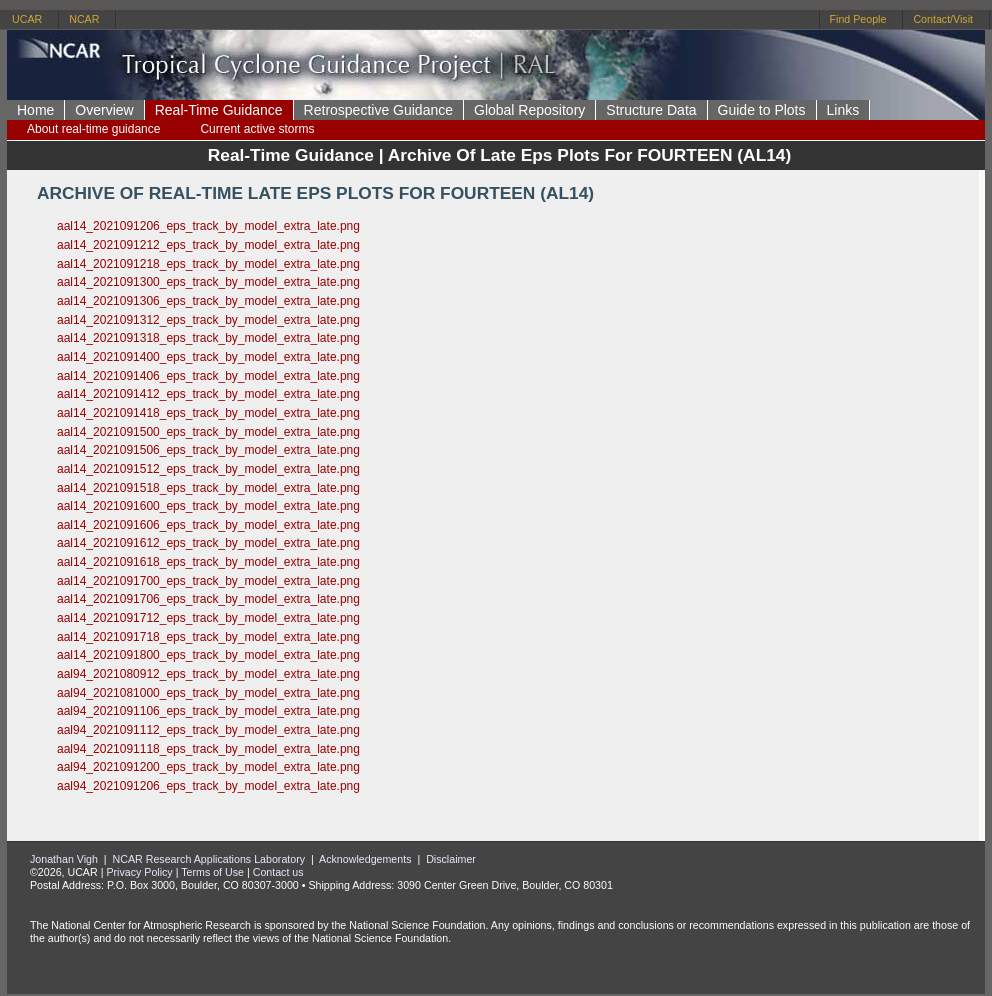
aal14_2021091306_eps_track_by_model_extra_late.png (208, 301)
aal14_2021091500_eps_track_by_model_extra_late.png (208, 432)
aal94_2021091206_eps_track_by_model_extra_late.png (208, 786)
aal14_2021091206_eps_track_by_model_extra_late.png (208, 226)
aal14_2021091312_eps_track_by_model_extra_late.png (208, 320)
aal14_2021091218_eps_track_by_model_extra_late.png (208, 264)
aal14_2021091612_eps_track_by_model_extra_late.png (208, 543)
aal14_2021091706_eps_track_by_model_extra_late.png (208, 599)
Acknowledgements (365, 859)
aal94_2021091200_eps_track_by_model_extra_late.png (208, 767)
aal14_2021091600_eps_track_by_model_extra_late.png (208, 506)
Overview (104, 110)
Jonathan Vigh (64, 859)
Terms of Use (212, 872)
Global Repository (529, 110)
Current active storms (257, 129)
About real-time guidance (93, 129)
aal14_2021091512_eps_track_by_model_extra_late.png (208, 469)
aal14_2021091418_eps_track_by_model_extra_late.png (208, 413)
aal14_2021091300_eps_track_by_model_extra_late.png (208, 282)
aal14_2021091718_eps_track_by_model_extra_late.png (208, 637)
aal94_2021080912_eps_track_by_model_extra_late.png (208, 674)
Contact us (278, 872)
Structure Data (651, 110)
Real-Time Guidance (219, 110)
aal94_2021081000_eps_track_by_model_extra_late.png (208, 693)
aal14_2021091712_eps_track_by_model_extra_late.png (208, 618)
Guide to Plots (762, 110)
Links (843, 110)
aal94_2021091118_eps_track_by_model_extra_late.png (208, 749)
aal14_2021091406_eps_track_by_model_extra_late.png (208, 376)
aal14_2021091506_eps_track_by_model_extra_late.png (208, 450)
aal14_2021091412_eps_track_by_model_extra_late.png (208, 394)
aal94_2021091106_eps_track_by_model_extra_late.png (208, 711)
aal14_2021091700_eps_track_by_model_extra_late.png (208, 581)
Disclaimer (451, 859)
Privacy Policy (139, 872)
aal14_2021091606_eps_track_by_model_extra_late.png (208, 525)
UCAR (27, 19)
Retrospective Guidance (378, 110)
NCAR (84, 19)
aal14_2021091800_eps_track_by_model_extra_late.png (208, 655)
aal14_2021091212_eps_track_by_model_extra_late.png (208, 245)
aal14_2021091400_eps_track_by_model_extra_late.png (208, 357)
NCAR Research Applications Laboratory (209, 859)
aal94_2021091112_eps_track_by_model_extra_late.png (208, 730)
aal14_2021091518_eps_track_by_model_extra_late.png (208, 488)
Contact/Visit (943, 19)
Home (35, 110)
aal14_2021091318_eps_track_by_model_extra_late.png (208, 338)
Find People (858, 19)
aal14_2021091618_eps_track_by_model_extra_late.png (208, 562)
